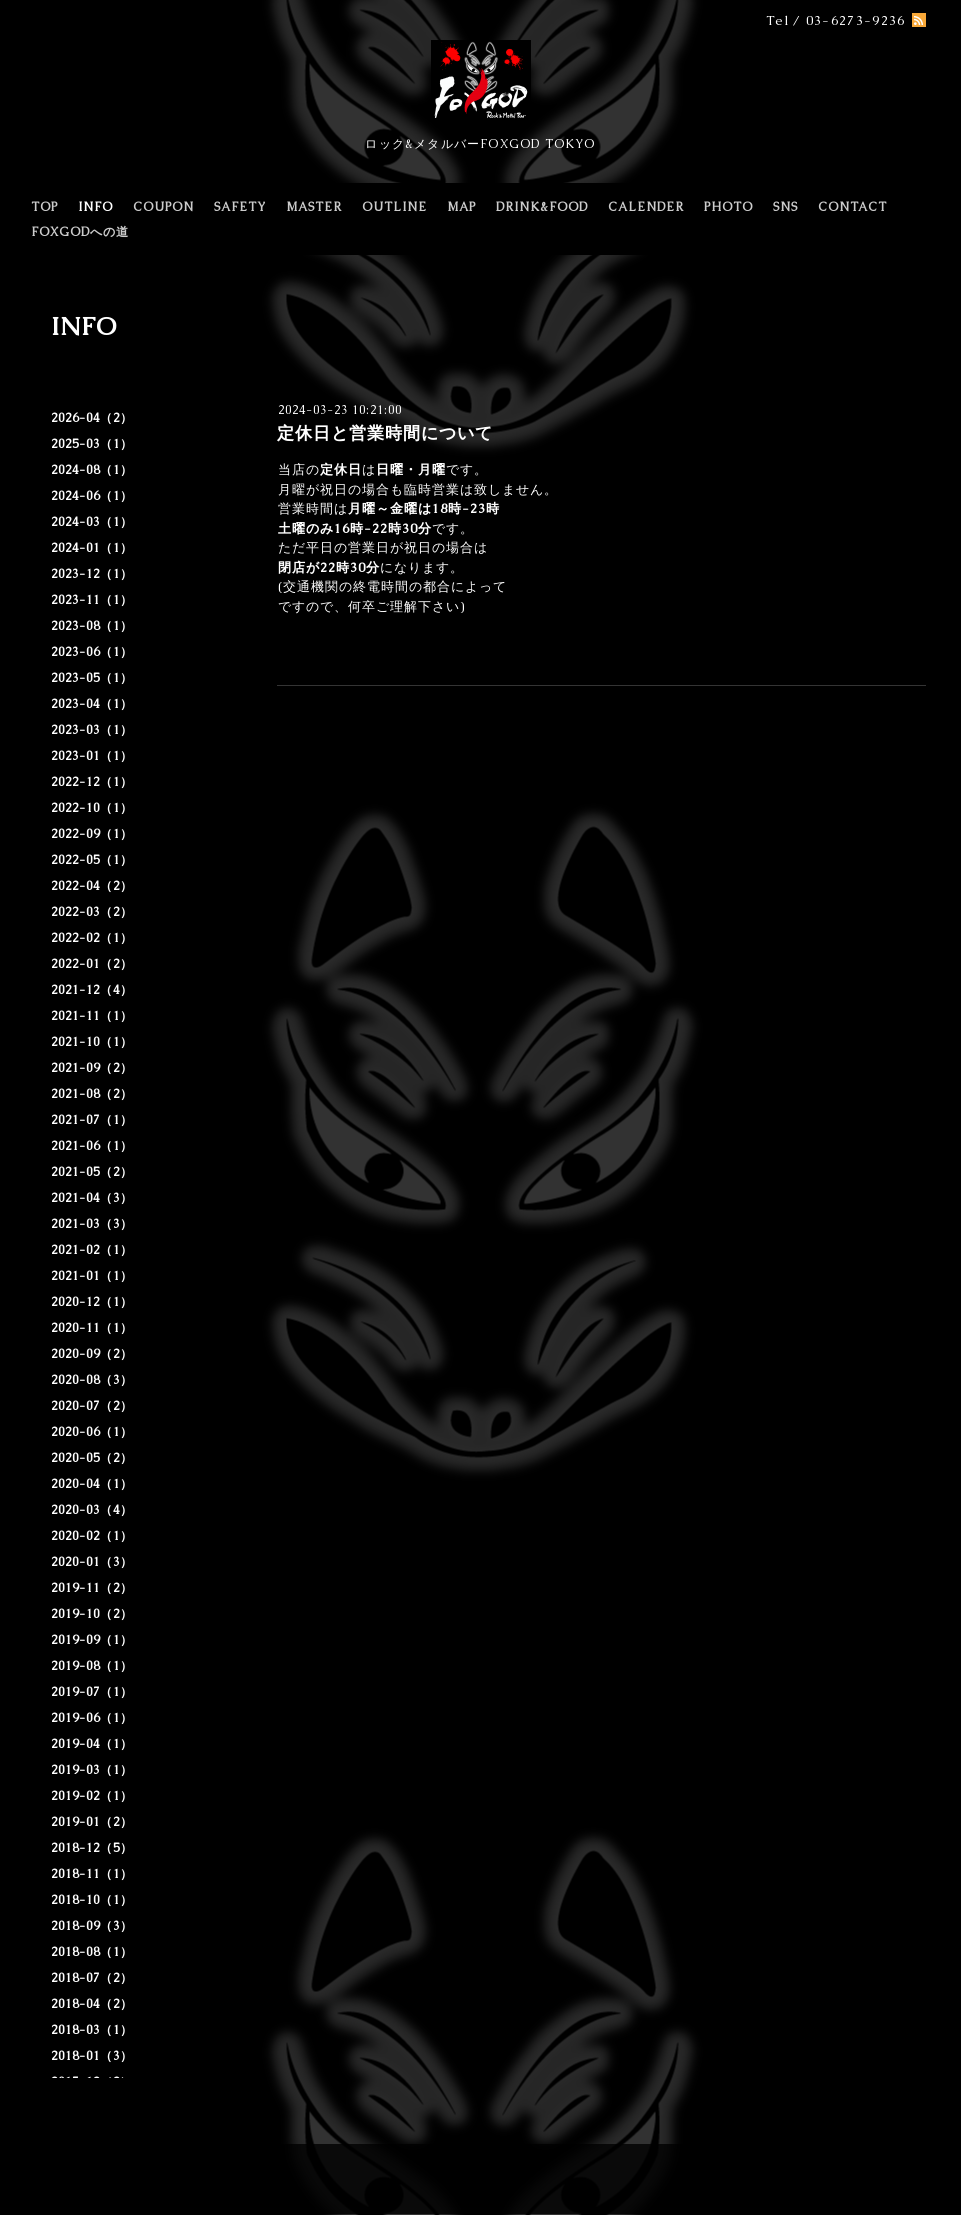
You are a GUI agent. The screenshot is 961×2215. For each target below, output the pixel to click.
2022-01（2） (92, 964)
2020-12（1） (92, 1302)
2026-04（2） (92, 418)
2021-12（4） (92, 990)
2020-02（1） (92, 1536)
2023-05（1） (92, 678)
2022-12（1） (92, 782)
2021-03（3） (92, 1224)
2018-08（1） (92, 1952)
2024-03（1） (92, 522)
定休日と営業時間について (385, 433)
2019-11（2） (92, 1588)
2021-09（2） (92, 1068)
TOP (44, 207)
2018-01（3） (92, 2056)
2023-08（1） (92, 626)
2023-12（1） (92, 574)
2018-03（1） (92, 2030)
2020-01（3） (92, 1562)
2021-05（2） (92, 1172)
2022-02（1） (92, 938)
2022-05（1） (92, 860)
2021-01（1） (92, 1276)
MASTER (314, 207)
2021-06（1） (92, 1146)
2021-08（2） (92, 1094)
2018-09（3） (92, 1926)
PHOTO (728, 207)
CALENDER (646, 207)
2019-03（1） (92, 1770)
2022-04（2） (92, 886)
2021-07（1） (92, 1120)
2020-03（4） (92, 1510)
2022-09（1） (92, 834)
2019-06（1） (92, 1718)
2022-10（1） (92, 808)
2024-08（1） (92, 470)
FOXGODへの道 (80, 232)
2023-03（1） (92, 730)
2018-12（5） (92, 1848)
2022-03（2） (92, 912)
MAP (461, 207)
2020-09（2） (92, 1354)
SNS (785, 207)
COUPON (163, 207)
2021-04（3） (92, 1198)
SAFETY (240, 207)
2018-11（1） (92, 1874)
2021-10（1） (92, 1042)
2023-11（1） (92, 600)
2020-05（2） (92, 1458)
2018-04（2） (92, 2004)
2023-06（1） (92, 652)
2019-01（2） (92, 1822)
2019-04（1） (92, 1744)
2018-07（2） (92, 1978)
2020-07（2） (92, 1406)
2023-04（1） (92, 704)
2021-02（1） (92, 1250)
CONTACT (852, 207)
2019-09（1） (92, 1640)
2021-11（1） (92, 1016)
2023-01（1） (92, 756)
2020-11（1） (92, 1328)
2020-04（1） (92, 1484)
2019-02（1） (92, 1796)
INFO (95, 207)
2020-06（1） (92, 1432)
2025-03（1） (92, 444)
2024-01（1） (92, 548)
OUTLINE (394, 207)
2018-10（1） (92, 1900)
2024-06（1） (92, 496)
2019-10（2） (92, 1614)
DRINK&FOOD (542, 207)
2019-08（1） (92, 1666)
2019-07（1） (92, 1692)
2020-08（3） (92, 1380)
